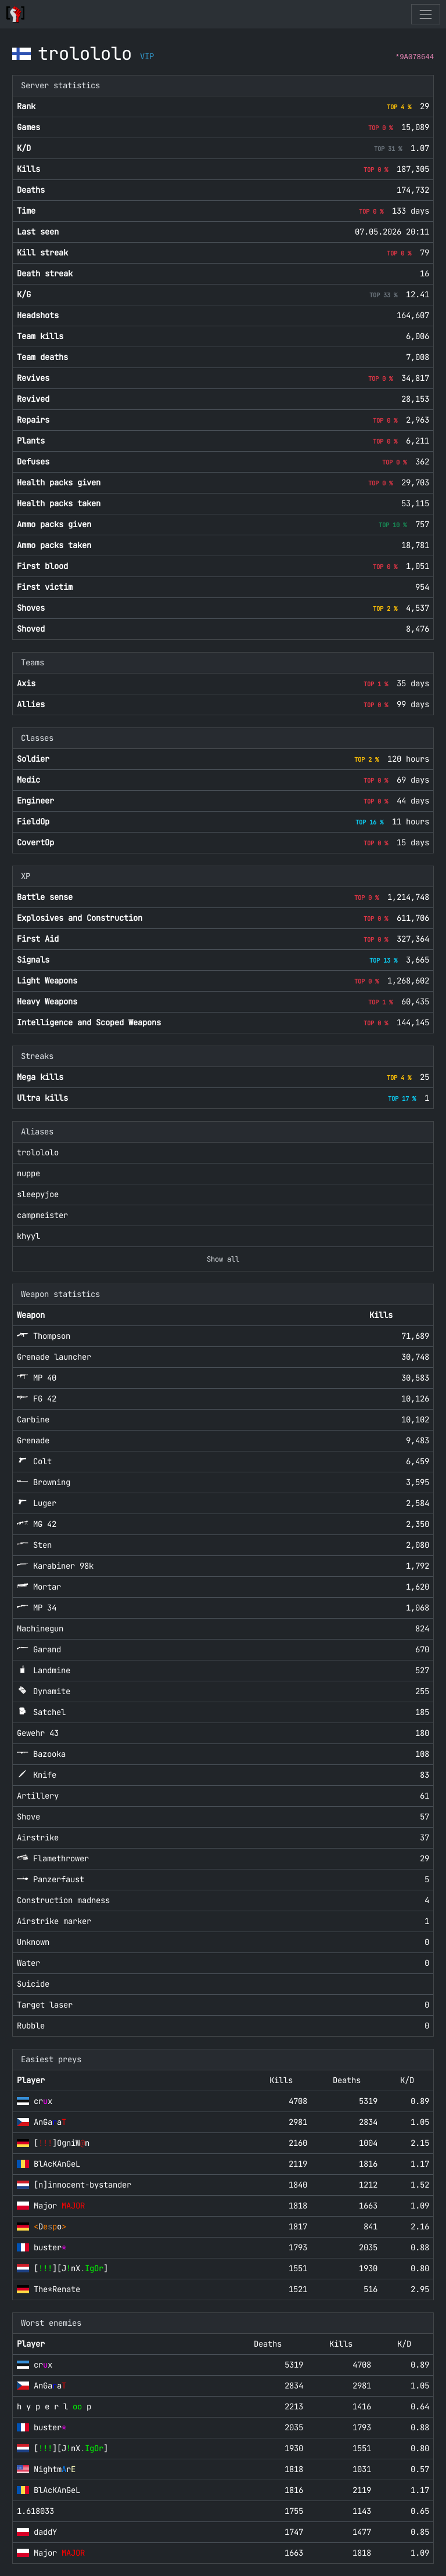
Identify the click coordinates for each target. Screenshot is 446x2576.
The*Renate (57, 2289)
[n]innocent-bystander (82, 2184)
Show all (223, 1259)
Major (59, 2205)
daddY (45, 2532)
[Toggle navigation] (425, 14)
